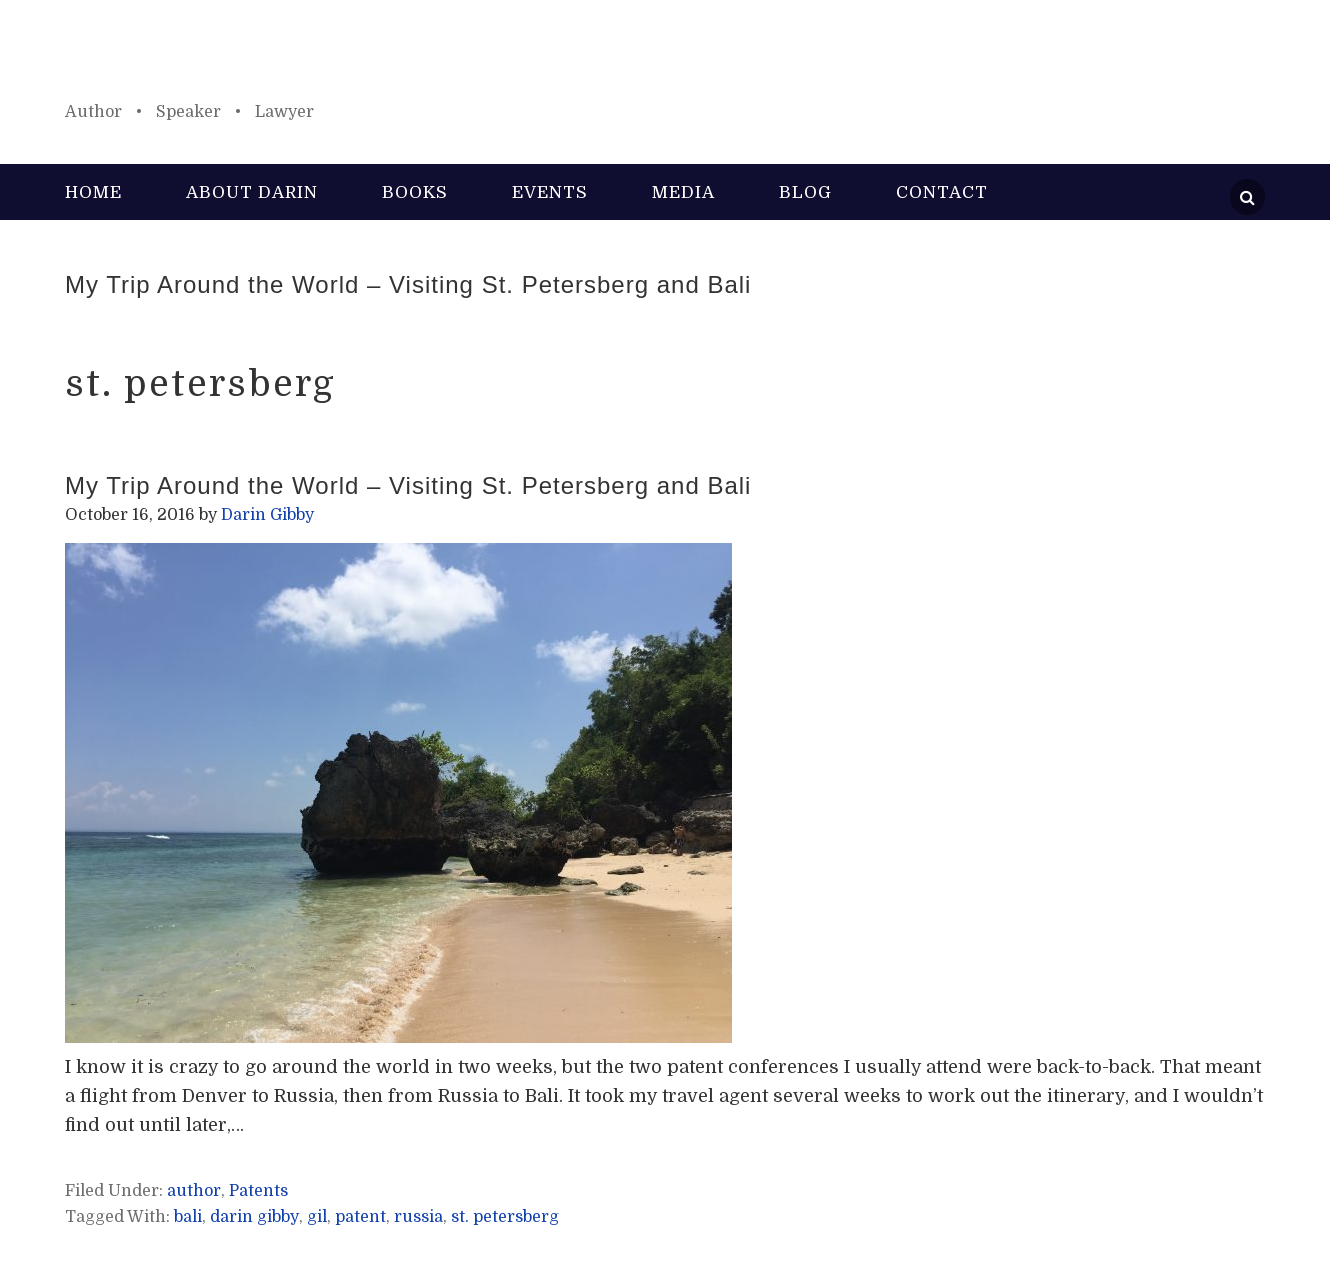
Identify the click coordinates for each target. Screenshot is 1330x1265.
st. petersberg (505, 1217)
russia (418, 1217)
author (194, 1191)
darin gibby (254, 1217)
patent (360, 1217)
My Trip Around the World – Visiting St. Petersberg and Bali (408, 284)
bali (188, 1217)
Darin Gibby (665, 60)
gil (317, 1217)
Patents (258, 1191)
